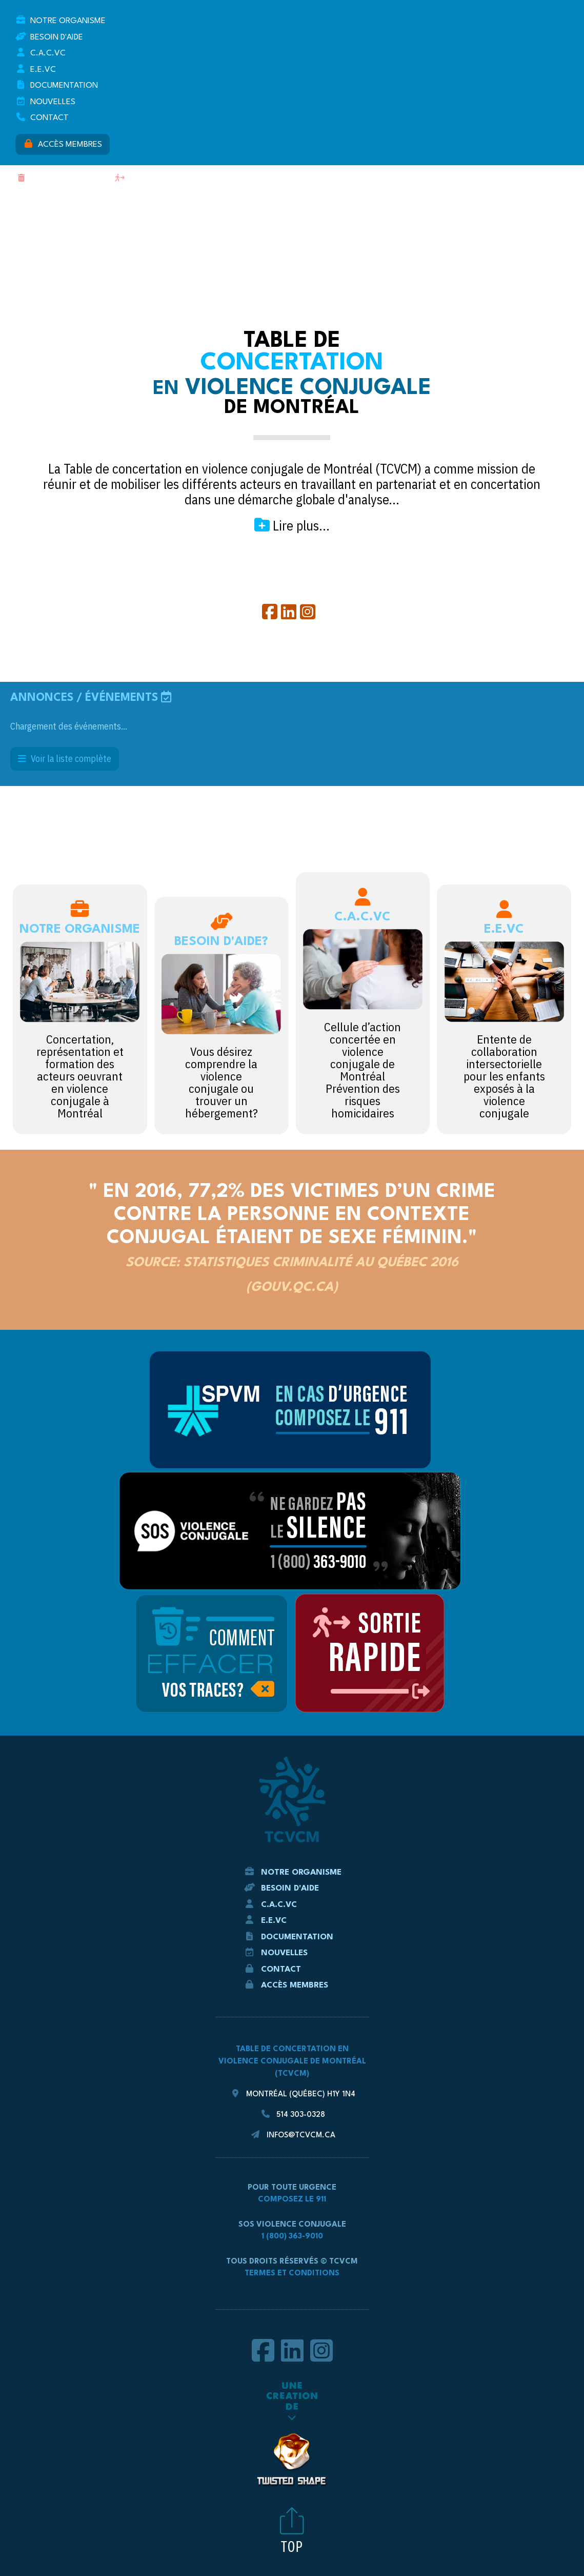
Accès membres (62, 144)
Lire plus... (292, 525)
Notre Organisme (60, 20)
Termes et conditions (292, 2273)
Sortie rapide (148, 178)
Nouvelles (45, 101)
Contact (42, 117)
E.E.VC (35, 69)
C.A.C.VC (40, 52)
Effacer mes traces (61, 178)
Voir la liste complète (64, 758)
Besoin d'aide (49, 37)
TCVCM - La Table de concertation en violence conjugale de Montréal (292, 260)
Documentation (56, 85)
